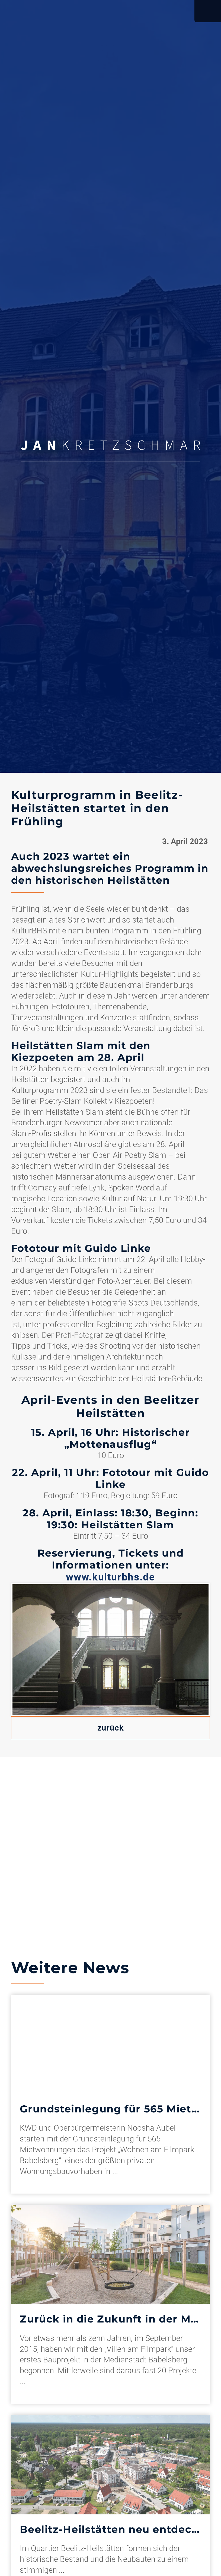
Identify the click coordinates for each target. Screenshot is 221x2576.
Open (207, 11)
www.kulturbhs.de (110, 1577)
